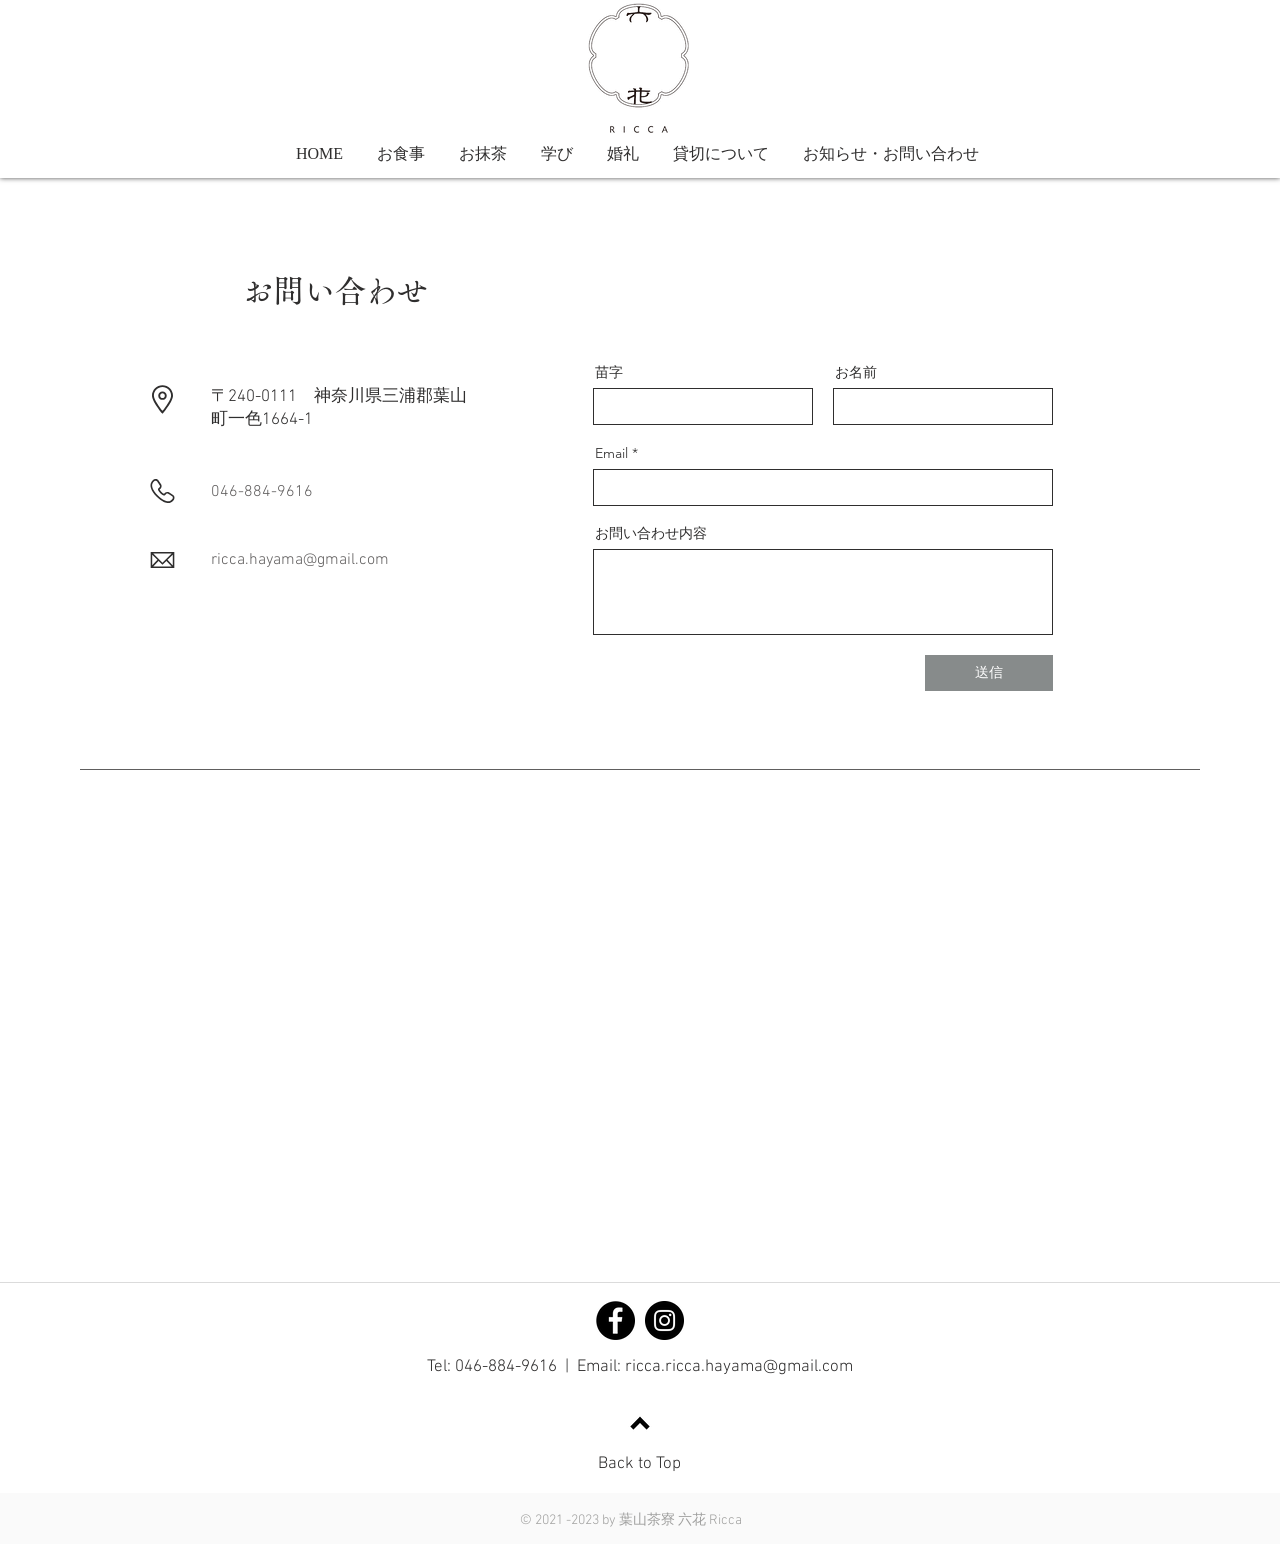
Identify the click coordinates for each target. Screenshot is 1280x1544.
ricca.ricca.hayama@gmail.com (739, 1367)
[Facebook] (615, 1320)
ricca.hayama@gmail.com (300, 560)
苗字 (609, 372)
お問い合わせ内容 (651, 533)
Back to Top (639, 1464)
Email (611, 453)
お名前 (856, 372)
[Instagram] (664, 1320)
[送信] (989, 673)
